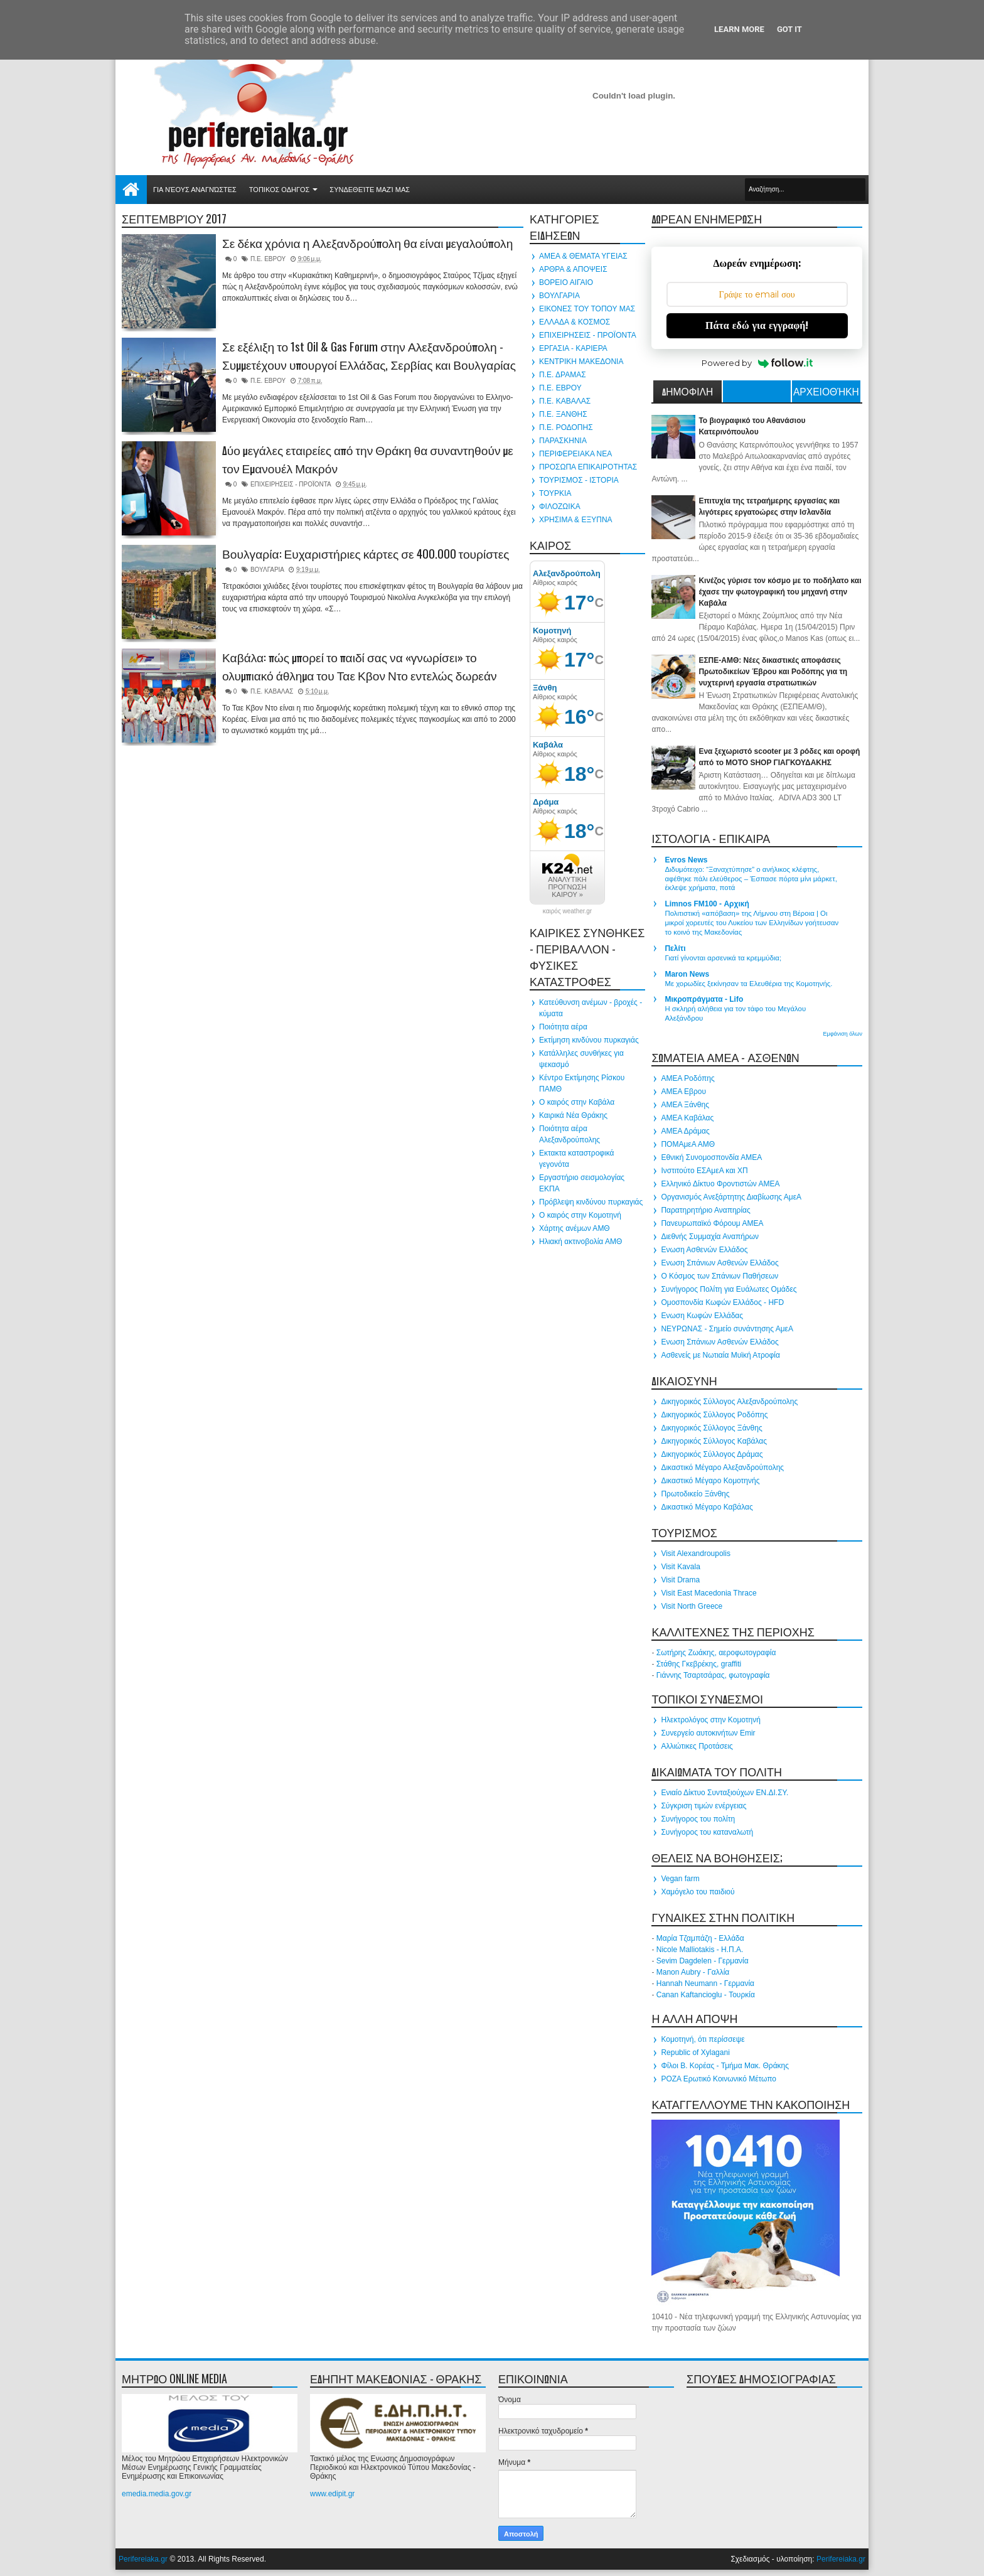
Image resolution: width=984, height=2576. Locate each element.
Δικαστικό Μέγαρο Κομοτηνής (710, 1480)
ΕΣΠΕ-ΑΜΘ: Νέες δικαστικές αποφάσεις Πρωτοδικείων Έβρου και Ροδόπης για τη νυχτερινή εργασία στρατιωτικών (772, 671)
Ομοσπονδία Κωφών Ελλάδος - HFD (722, 1302)
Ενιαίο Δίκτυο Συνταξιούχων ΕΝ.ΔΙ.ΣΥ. (724, 1792)
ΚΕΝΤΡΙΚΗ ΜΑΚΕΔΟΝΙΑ (581, 361)
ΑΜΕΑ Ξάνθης (685, 1104)
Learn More (739, 29)
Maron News (687, 974)
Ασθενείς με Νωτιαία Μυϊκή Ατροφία (720, 1355)
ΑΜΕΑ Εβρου (683, 1091)
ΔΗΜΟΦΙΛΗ (687, 391)
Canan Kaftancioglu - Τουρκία (705, 1994)
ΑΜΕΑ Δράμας (685, 1131)
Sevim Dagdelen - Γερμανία (702, 1960)
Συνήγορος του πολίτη (698, 1819)
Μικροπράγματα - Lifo (704, 999)
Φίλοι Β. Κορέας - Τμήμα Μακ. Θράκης (725, 2065)
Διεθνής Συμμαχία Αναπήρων (710, 1236)
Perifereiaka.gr (143, 2559)
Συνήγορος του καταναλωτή (707, 1832)
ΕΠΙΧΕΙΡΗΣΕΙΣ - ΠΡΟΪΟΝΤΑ (290, 484)
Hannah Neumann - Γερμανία (705, 1983)
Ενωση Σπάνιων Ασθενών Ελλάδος (719, 1262)
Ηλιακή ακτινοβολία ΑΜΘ (580, 1241)
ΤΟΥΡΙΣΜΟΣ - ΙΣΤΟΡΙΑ (579, 480)
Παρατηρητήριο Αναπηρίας (705, 1210)
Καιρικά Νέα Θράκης (573, 1115)
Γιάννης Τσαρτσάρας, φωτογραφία (713, 1675)
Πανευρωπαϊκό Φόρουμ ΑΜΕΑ (712, 1223)
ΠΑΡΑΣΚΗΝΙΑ (563, 440)
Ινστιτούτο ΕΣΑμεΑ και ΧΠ (704, 1170)
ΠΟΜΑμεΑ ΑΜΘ (688, 1144)
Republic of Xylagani (695, 2052)
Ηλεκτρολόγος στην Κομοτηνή (711, 1719)
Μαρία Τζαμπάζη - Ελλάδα (700, 1938)
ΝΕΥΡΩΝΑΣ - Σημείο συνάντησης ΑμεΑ (727, 1328)
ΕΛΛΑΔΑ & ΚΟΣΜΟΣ (574, 322)
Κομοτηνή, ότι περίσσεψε (702, 2039)
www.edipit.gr (332, 2493)
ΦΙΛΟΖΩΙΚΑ (559, 506)
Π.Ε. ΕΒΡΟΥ (268, 258)
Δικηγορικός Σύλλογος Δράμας (711, 1454)
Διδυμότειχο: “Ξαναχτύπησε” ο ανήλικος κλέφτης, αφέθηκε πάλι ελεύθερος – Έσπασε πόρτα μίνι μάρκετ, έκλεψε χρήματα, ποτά (751, 879)
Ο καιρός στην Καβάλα (576, 1102)
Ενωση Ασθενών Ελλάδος (704, 1249)
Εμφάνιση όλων (842, 1034)
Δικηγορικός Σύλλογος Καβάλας (714, 1441)
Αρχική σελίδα (131, 189)
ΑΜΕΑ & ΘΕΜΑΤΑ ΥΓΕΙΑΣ (583, 256)
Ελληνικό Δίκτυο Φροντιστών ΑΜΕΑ (720, 1183)
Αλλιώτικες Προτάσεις (696, 1746)
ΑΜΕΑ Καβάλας (687, 1118)
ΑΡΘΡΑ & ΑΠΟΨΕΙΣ (573, 269)
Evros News (686, 860)
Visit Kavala (680, 1566)
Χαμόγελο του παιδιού (697, 1891)
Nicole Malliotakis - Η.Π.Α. (700, 1949)
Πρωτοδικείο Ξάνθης (695, 1493)
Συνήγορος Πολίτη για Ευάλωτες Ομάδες (728, 1289)
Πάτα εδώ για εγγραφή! (756, 325)
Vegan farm (680, 1878)
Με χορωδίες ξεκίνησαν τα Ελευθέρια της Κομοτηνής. (748, 983)
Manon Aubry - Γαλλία (693, 1972)
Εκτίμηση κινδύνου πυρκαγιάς (589, 1040)
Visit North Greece (691, 1606)
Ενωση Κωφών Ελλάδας (702, 1315)
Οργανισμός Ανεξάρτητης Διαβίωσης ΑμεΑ (731, 1197)
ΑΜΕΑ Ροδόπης (687, 1078)
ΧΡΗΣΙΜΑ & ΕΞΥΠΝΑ (575, 519)
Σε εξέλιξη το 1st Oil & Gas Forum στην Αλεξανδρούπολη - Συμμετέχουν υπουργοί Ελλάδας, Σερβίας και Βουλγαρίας (369, 355)
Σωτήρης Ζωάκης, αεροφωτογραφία (716, 1652)
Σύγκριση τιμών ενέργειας (703, 1805)
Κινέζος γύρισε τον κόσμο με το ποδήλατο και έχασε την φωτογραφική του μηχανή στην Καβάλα (779, 592)
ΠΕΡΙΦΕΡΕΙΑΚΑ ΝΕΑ (575, 453)
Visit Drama (680, 1579)
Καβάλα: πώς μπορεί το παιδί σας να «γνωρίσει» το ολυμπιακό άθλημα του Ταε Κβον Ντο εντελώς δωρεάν (359, 666)
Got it (789, 29)
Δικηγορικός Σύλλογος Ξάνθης (711, 1428)
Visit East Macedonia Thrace (708, 1593)
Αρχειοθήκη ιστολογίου (826, 393)
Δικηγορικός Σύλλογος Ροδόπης (714, 1414)
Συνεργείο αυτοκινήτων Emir (708, 1733)
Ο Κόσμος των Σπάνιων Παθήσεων (719, 1276)
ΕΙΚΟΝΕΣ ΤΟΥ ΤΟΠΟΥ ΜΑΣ (587, 308)
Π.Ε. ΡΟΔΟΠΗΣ (566, 427)
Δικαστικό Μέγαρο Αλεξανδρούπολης (722, 1467)
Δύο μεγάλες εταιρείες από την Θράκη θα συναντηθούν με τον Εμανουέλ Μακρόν (367, 459)
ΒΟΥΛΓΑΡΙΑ (267, 569)
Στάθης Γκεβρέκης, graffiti (698, 1664)
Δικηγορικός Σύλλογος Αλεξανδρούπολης (729, 1401)
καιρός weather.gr (567, 911)
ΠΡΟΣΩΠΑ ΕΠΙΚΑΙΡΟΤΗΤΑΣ (588, 467)
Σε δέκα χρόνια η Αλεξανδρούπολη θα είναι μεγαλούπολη (367, 243)
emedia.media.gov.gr (156, 2493)
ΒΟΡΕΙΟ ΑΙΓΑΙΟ (566, 282)
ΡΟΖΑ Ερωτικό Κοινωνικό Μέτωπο (718, 2078)
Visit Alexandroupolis (695, 1553)
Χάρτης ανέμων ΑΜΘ (574, 1228)
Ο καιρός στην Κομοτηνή (580, 1215)
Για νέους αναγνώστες (195, 189)
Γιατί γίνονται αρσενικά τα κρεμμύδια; (723, 958)
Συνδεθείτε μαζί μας (369, 189)
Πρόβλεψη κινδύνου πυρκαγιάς (591, 1202)
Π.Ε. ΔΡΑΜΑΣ (562, 374)
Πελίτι (675, 948)
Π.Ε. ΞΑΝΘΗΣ (563, 414)
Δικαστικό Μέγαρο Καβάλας (706, 1507)
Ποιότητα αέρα (563, 1026)
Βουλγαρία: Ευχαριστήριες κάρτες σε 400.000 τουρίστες (365, 553)
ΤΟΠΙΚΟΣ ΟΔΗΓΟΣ (279, 189)
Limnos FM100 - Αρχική (707, 903)
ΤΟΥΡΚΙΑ (555, 493)
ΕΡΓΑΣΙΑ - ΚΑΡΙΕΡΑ (573, 348)
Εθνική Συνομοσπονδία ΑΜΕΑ (711, 1157)
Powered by (757, 363)
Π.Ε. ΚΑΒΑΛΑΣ (271, 691)
